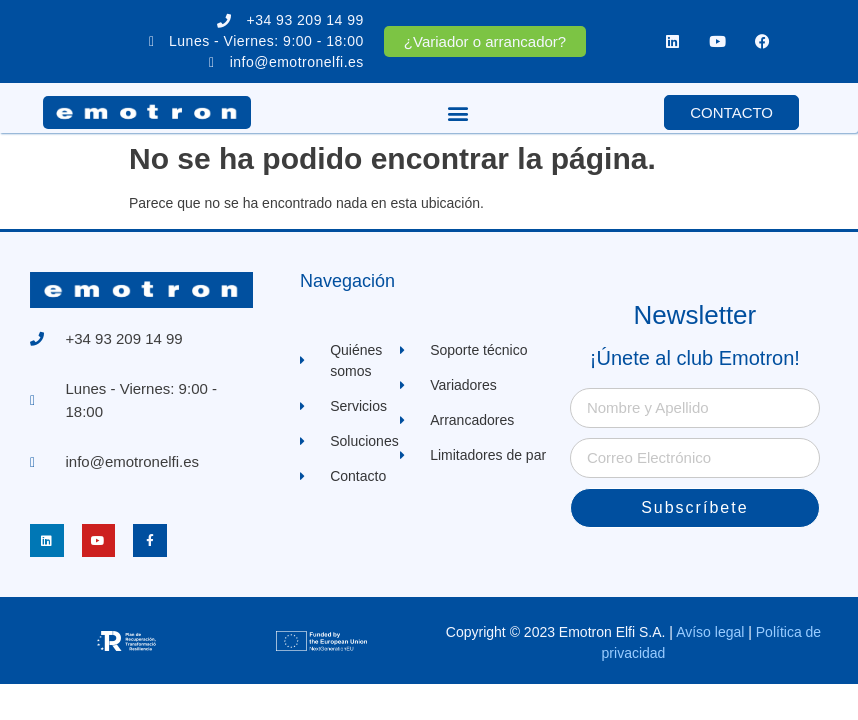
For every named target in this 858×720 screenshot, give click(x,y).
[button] (457, 112)
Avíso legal (710, 632)
